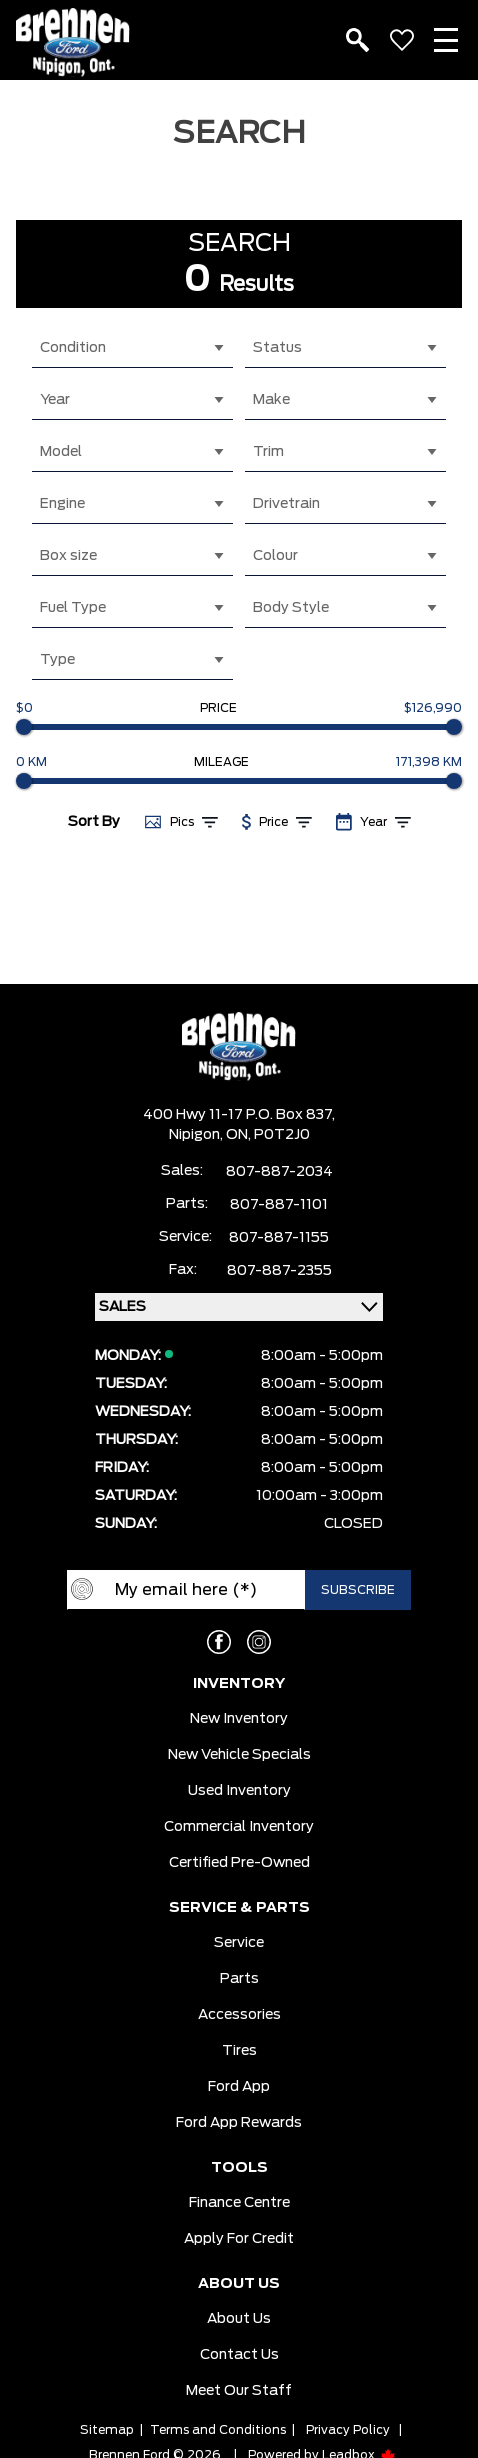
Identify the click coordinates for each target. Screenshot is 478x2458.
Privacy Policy (348, 2430)
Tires (239, 2051)
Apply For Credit (239, 2239)
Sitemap (107, 2430)
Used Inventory (239, 1791)
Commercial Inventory (239, 1827)
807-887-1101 (279, 1205)
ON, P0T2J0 (268, 1135)
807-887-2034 (279, 1172)
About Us (239, 2319)
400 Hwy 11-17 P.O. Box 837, (239, 1115)
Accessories (239, 2015)
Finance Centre (239, 2203)
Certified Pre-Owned (239, 1863)
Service (239, 1943)
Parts (239, 1979)
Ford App (239, 2087)
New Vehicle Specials (239, 1755)
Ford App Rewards (239, 2123)
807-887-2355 (279, 1271)
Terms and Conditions (218, 2430)
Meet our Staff (239, 2391)
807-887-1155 (279, 1238)
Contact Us (239, 2355)
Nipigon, (197, 1135)
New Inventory (239, 1719)
